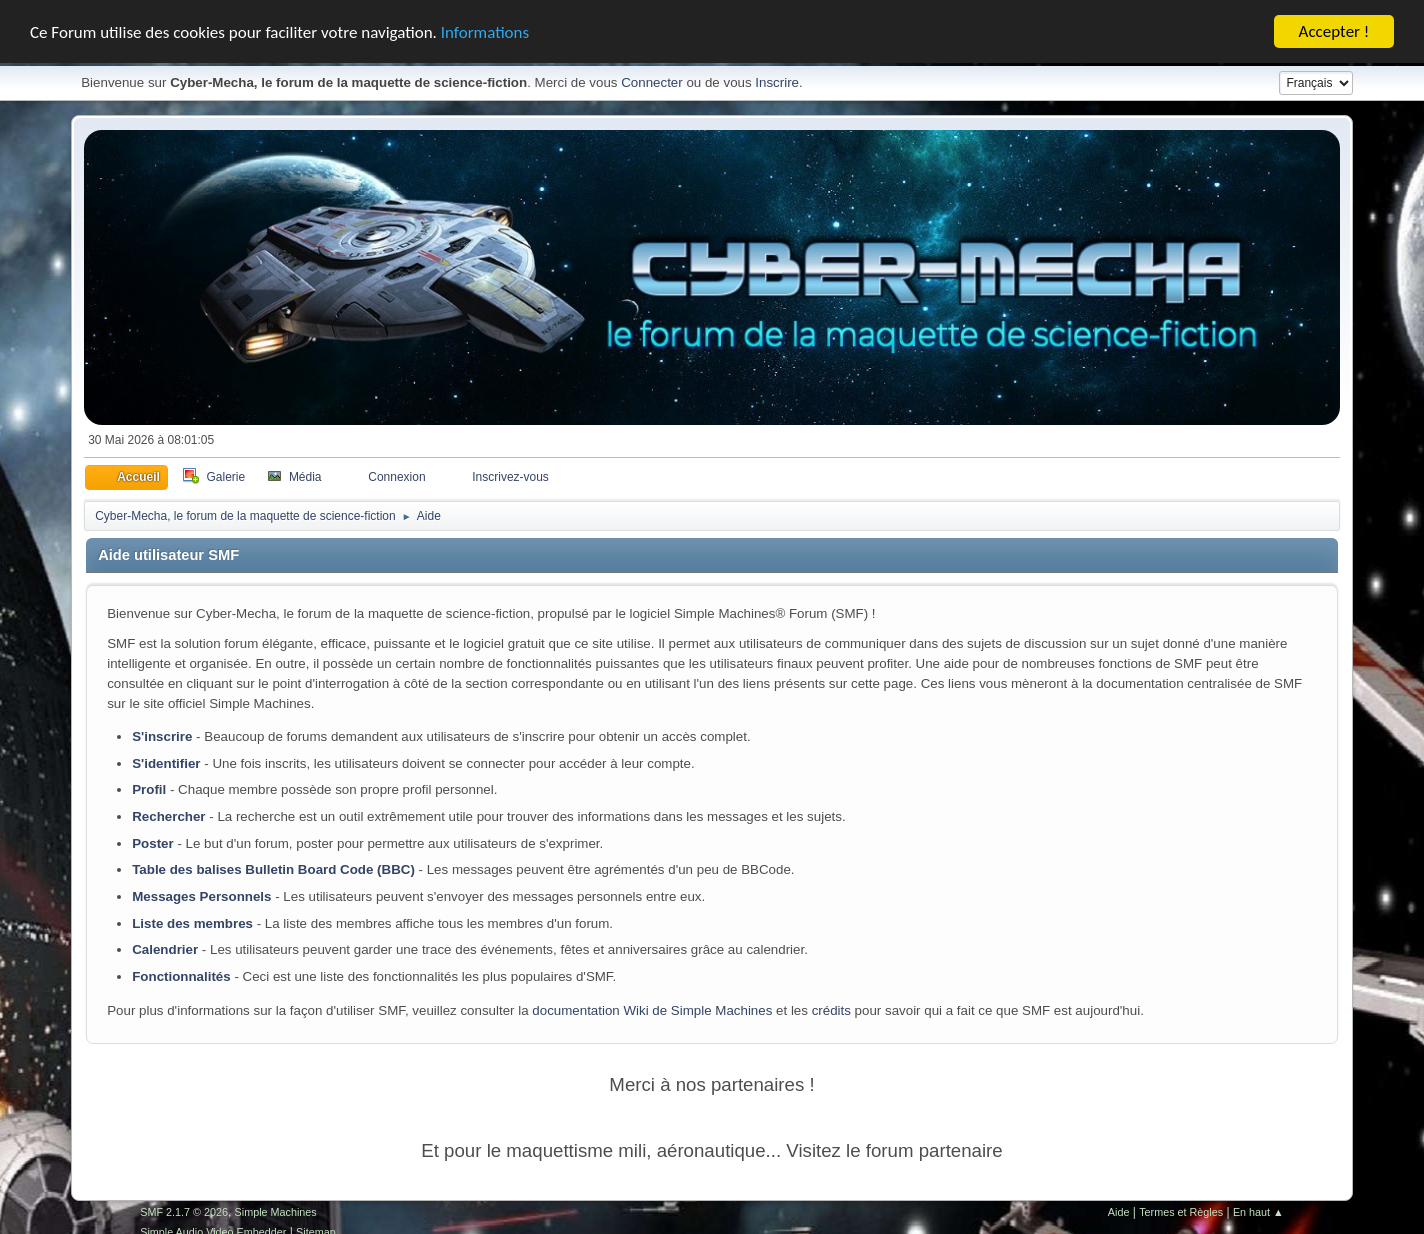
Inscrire (777, 82)
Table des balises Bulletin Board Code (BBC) (273, 869)
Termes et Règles (1181, 1211)
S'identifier (166, 762)
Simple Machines (276, 1211)
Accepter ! (1334, 31)
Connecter (652, 82)
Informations (485, 31)
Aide (1119, 1211)
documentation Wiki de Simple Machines (652, 1009)
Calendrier (165, 949)
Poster (152, 842)
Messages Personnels (201, 896)
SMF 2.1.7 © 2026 (184, 1211)
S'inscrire (162, 736)
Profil (149, 789)
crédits (831, 1009)
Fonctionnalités (181, 976)
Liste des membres (192, 922)
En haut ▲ (1258, 1211)
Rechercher (168, 816)
